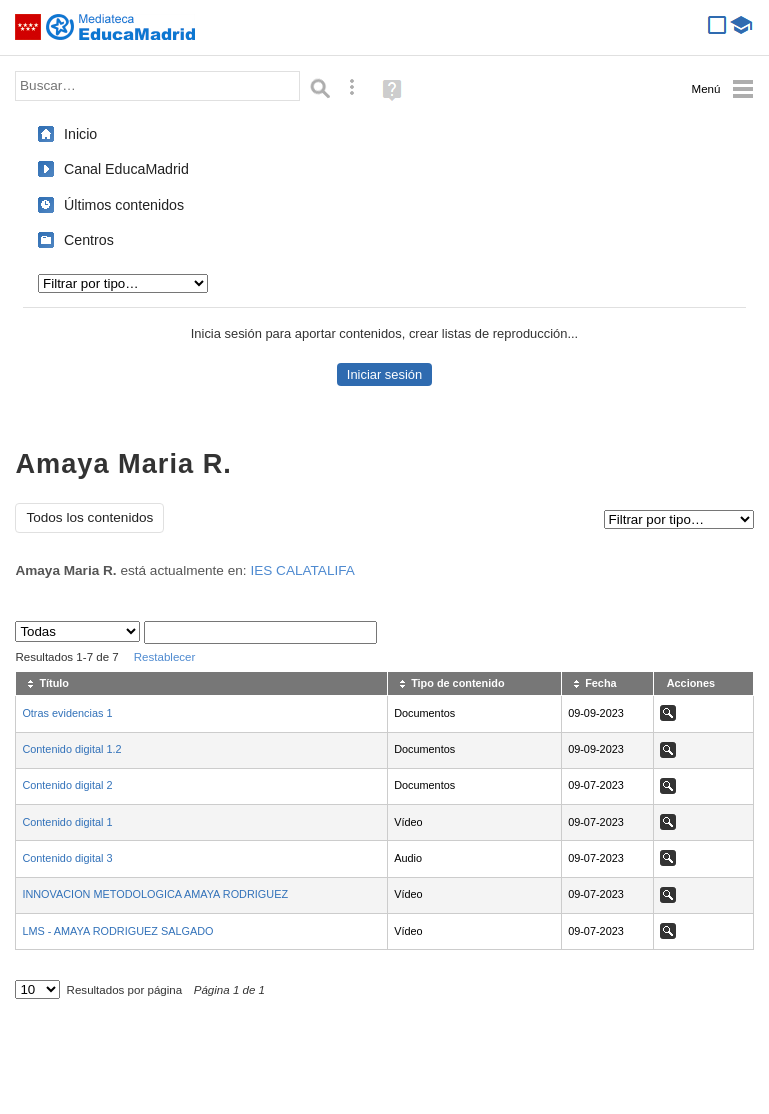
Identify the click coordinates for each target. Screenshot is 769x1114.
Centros (89, 240)
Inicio (80, 134)
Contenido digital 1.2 (71, 749)
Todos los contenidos (89, 517)
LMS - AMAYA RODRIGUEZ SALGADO (117, 931)
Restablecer (165, 657)
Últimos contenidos (124, 205)
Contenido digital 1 (67, 822)
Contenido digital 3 (67, 858)
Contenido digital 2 (67, 785)
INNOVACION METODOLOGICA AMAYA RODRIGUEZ (155, 894)
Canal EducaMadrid (126, 169)
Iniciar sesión (384, 374)
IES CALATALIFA (302, 570)
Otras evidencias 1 (67, 713)
